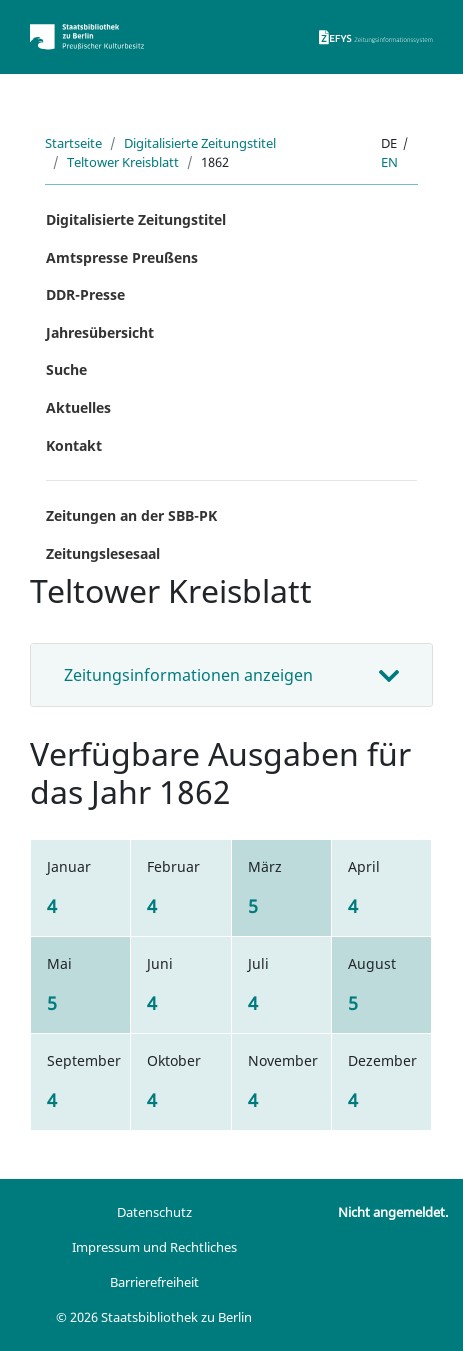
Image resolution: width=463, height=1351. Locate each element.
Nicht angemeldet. (393, 1212)
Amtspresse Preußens (122, 257)
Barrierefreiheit (154, 1282)
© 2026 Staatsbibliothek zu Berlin (154, 1317)
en (389, 162)
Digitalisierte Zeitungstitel (200, 143)
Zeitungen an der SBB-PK (131, 515)
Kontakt (74, 445)
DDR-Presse (85, 294)
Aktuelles (78, 407)
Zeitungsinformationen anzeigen (188, 675)
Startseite (73, 143)
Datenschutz (154, 1212)
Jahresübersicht (100, 332)
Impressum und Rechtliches (154, 1247)
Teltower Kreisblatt (123, 162)
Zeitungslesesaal (103, 553)
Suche (66, 369)
